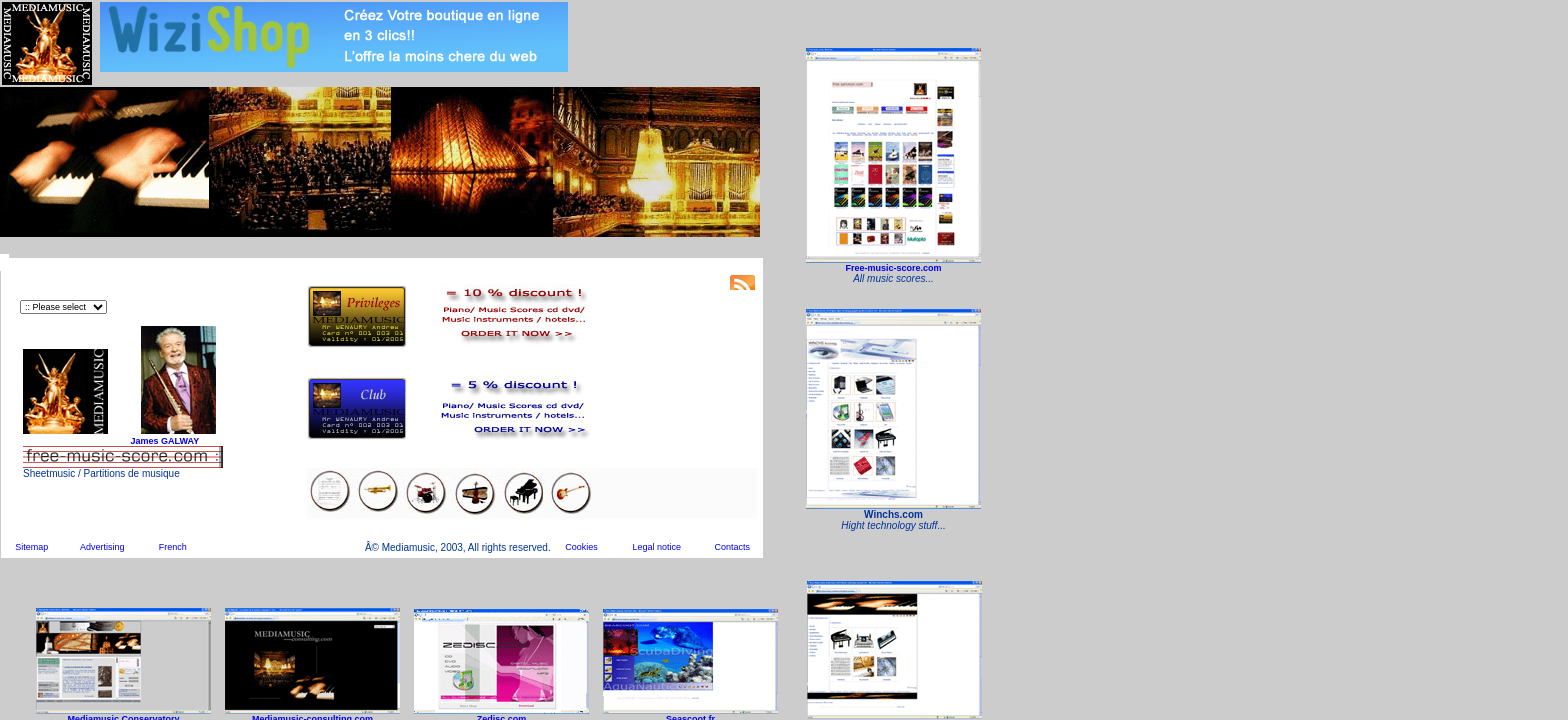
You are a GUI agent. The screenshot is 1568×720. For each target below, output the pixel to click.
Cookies (581, 547)
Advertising (102, 547)
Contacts (732, 547)
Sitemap (31, 547)
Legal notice (657, 547)
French (173, 547)
